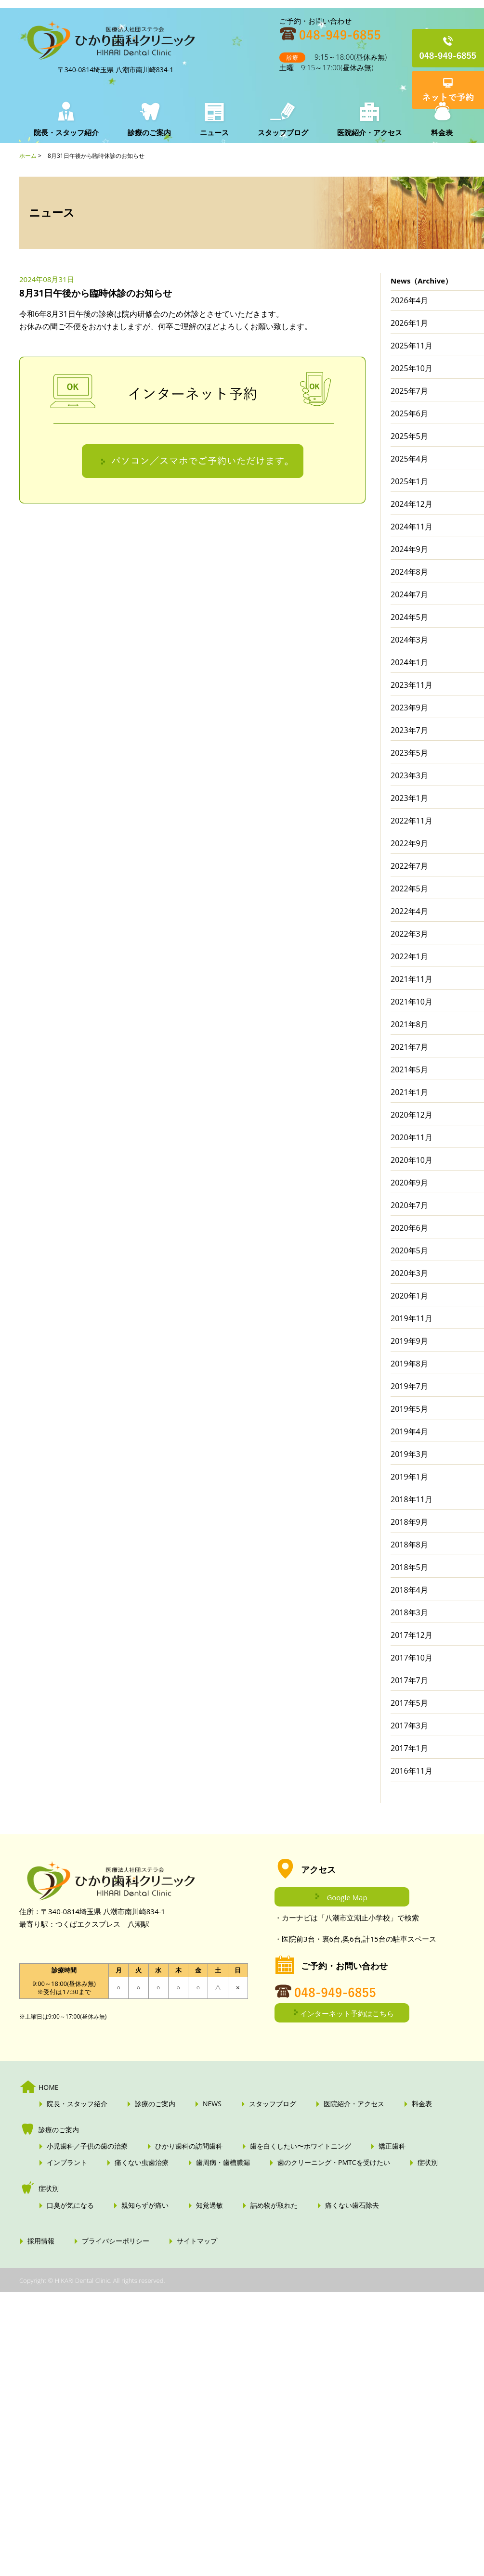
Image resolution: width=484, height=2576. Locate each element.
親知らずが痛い (145, 2205)
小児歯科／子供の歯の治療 (87, 2146)
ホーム (28, 156)
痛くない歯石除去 (352, 2205)
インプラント (67, 2162)
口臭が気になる (70, 2205)
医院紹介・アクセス (369, 132)
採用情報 (40, 2241)
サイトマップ (197, 2241)
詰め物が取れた (274, 2205)
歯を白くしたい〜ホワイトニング (300, 2146)
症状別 (428, 2162)
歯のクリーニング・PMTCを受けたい (333, 2162)
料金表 (442, 132)
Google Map (347, 1897)
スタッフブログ (283, 132)
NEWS (212, 2103)
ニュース (214, 132)
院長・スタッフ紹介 (66, 132)
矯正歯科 (392, 2146)
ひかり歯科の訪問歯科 (188, 2146)
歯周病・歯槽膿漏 (223, 2162)
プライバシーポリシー (115, 2241)
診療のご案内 (149, 132)
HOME (49, 2087)
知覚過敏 (209, 2205)
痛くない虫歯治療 (142, 2162)
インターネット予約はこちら (347, 2013)
